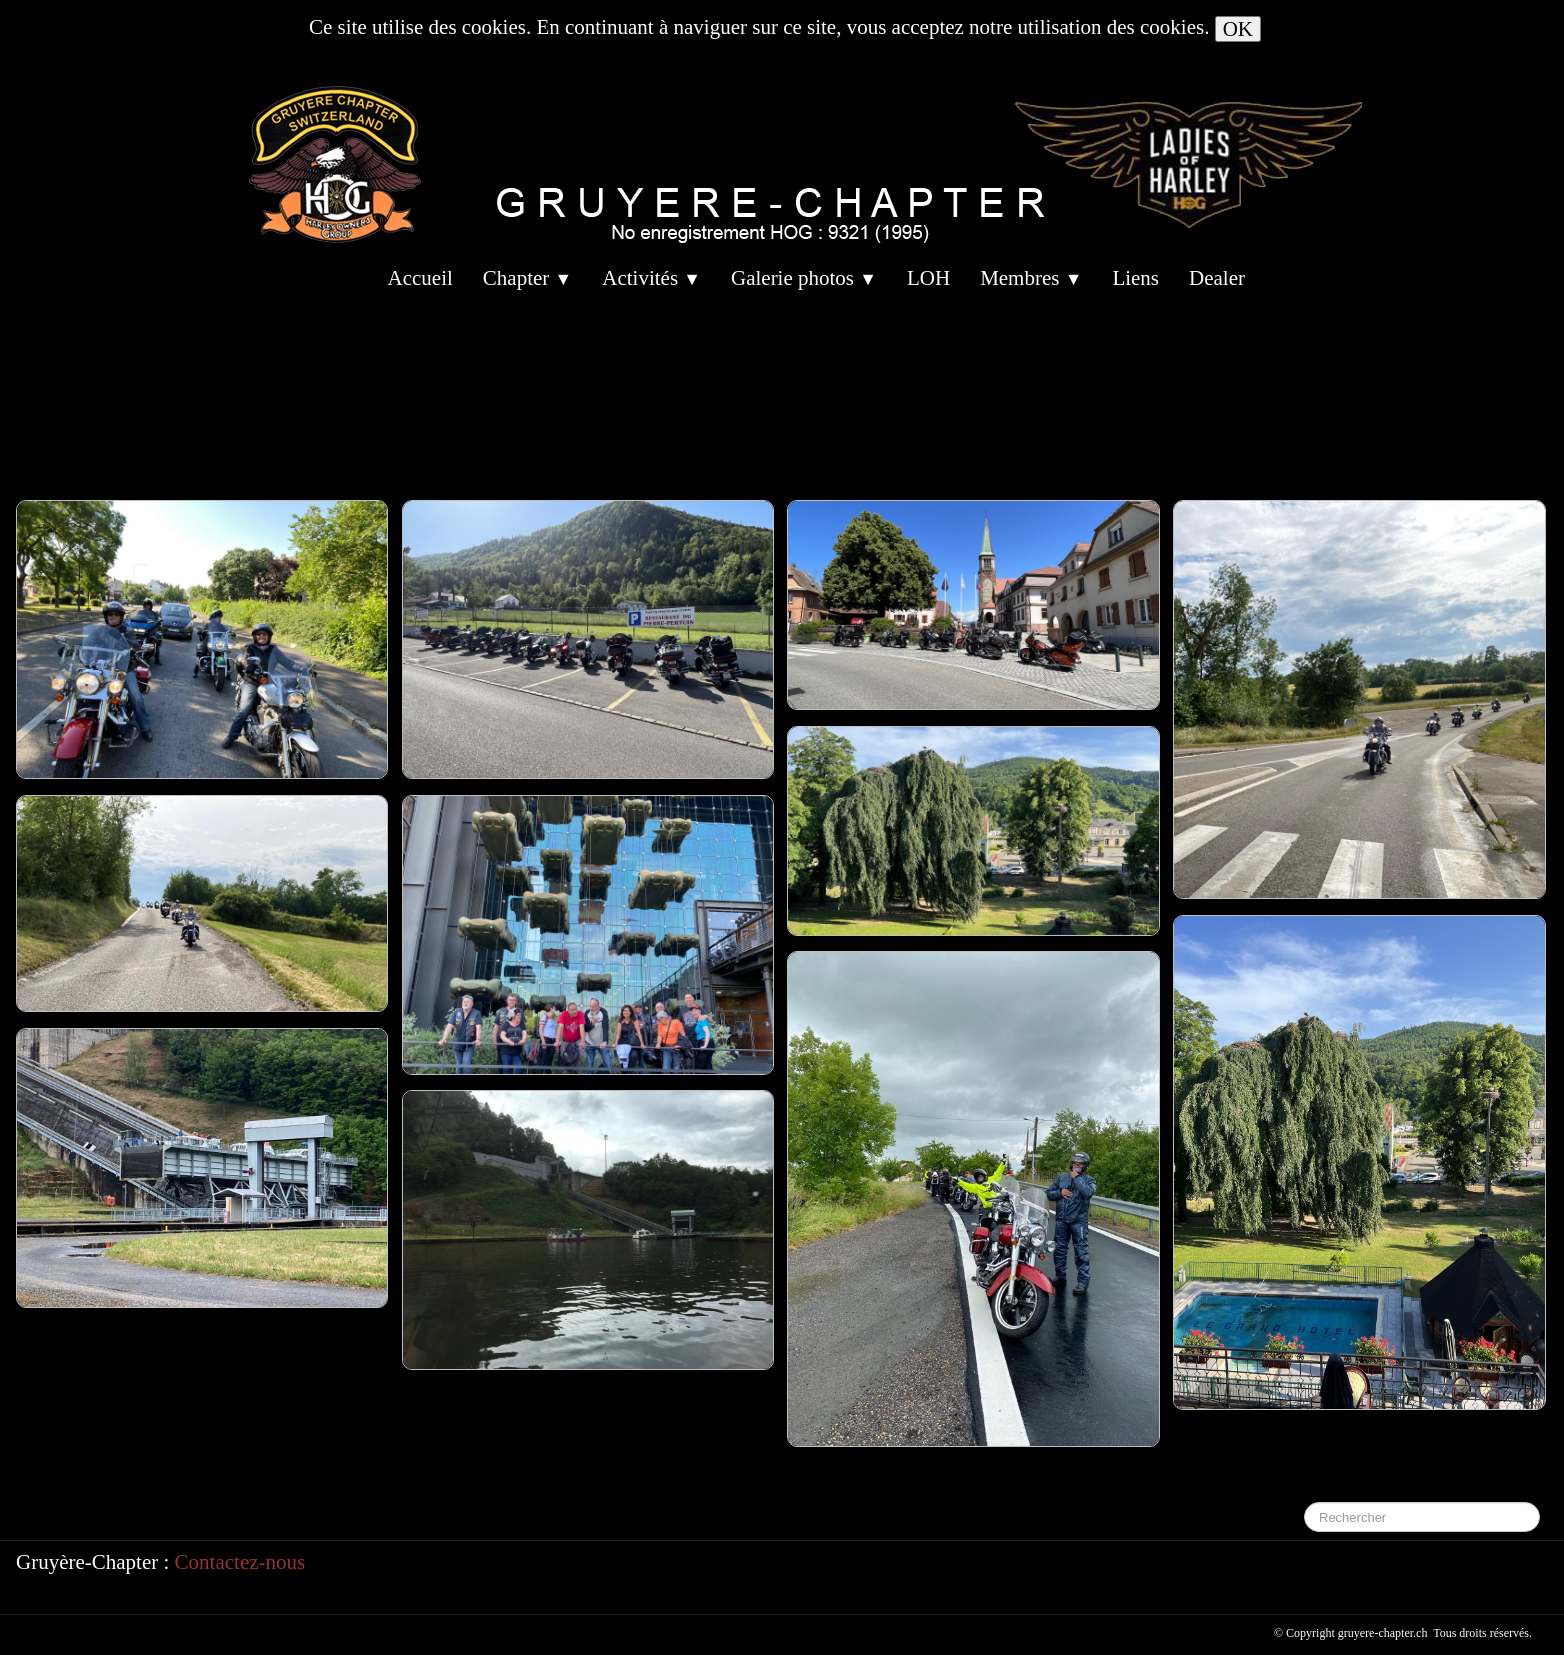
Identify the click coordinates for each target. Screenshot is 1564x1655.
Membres (1031, 278)
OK (1238, 29)
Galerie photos (804, 278)
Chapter (527, 278)
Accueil (420, 278)
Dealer (1217, 278)
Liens (1135, 278)
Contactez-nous (240, 1562)
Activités (651, 278)
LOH (928, 278)
